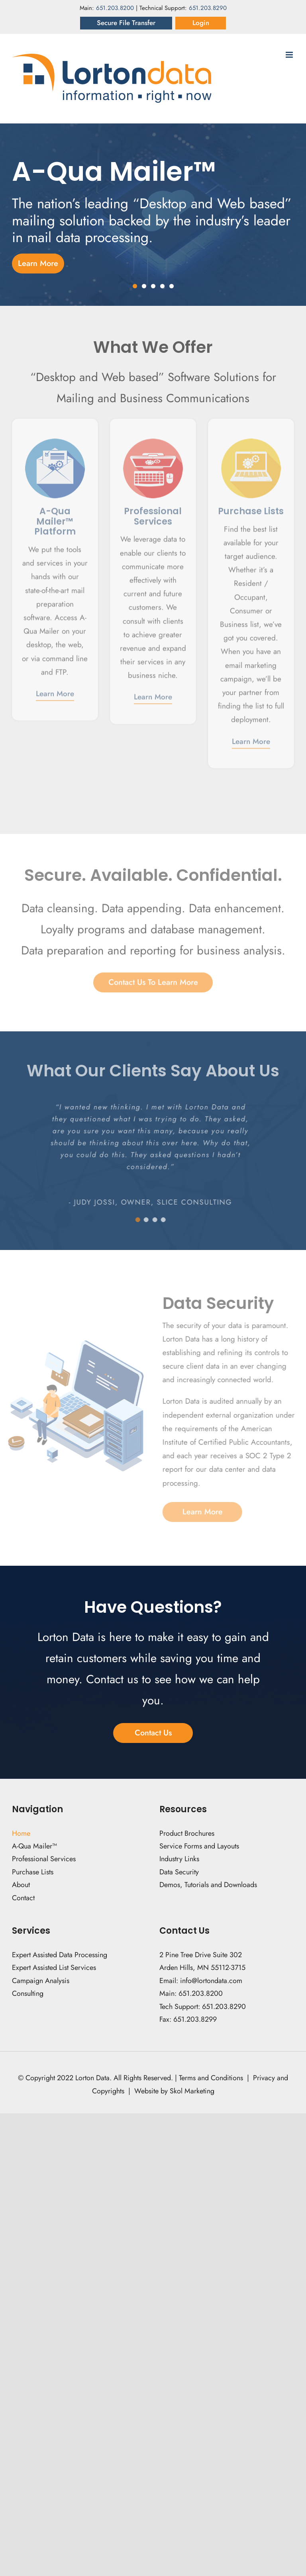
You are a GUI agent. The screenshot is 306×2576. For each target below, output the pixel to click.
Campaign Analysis (40, 1981)
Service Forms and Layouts (199, 1846)
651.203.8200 (115, 8)
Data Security (179, 1872)
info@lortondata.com (211, 1981)
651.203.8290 (208, 8)
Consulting (27, 1993)
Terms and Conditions (211, 2078)
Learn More (55, 690)
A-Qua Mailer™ (34, 1846)
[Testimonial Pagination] (132, 1219)
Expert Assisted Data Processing (59, 1955)
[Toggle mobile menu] (290, 55)
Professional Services (44, 1859)
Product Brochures (186, 1833)
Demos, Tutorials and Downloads (208, 1885)
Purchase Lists (32, 1872)
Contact (24, 1898)
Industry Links (179, 1859)
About (21, 1885)
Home (21, 1833)
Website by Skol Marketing (174, 2091)
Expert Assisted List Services (54, 1967)
